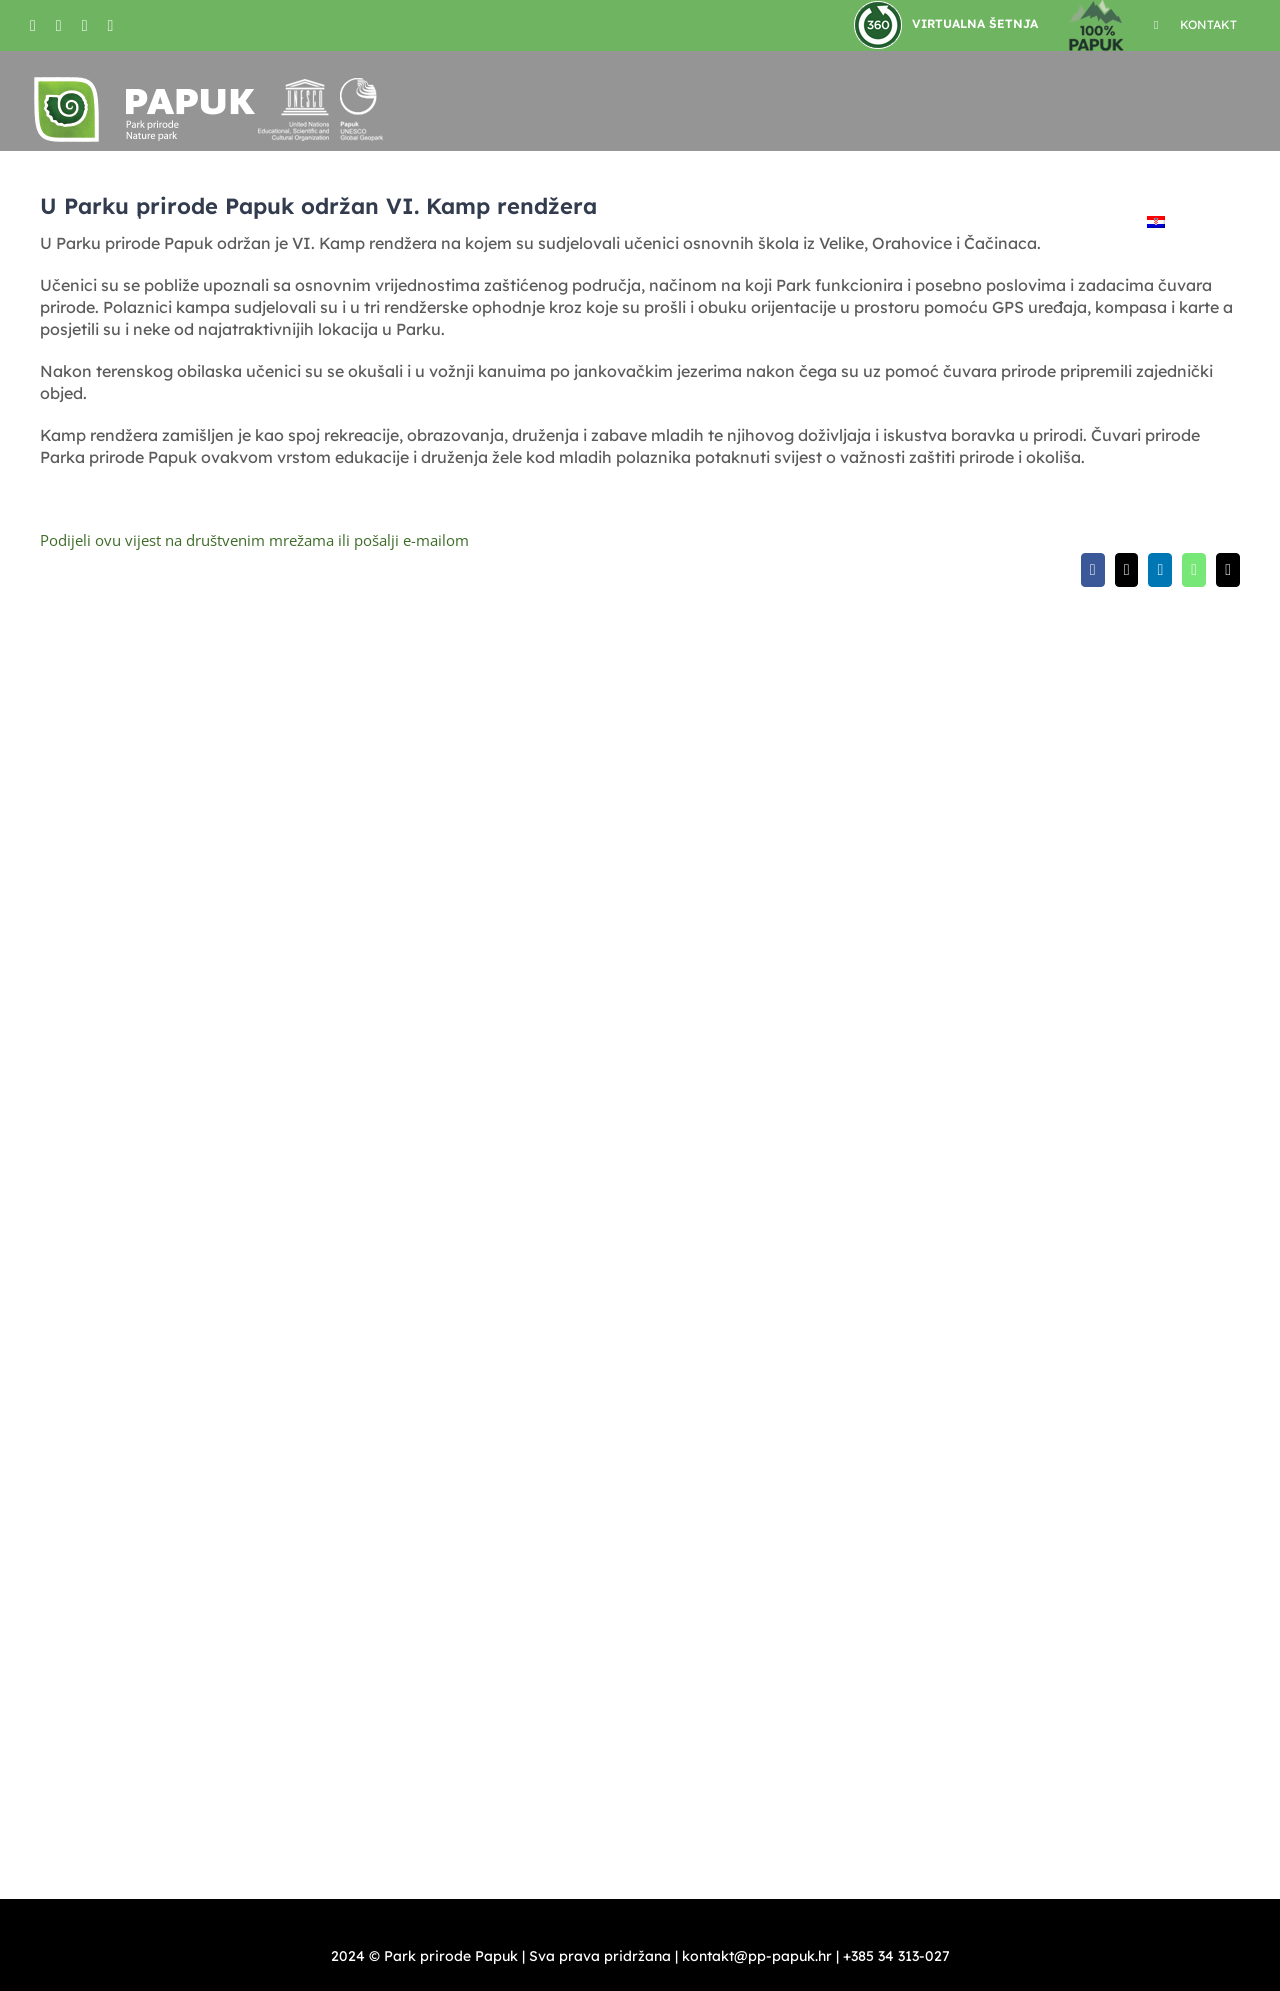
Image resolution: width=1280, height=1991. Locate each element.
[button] (1207, 222)
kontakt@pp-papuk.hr (773, 958)
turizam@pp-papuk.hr (1057, 1074)
